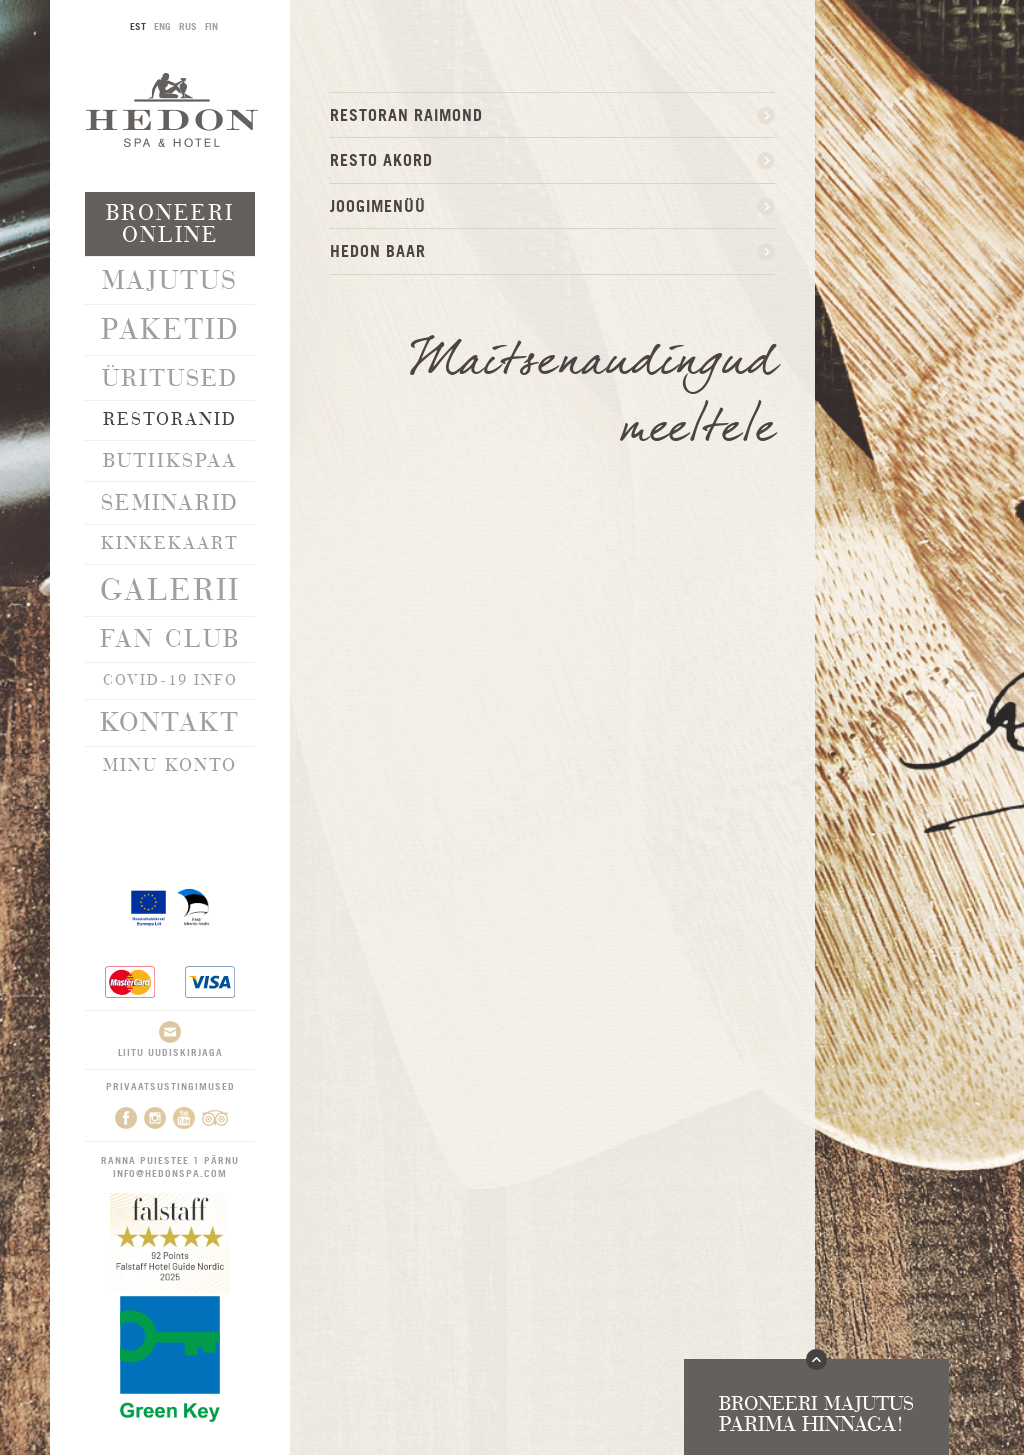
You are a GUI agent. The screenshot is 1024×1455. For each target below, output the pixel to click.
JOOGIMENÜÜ (378, 206)
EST (138, 26)
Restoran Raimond (406, 115)
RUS (188, 26)
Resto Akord (381, 160)
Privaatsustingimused (170, 1086)
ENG (162, 26)
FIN (211, 26)
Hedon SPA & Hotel (172, 109)
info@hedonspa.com (170, 1173)
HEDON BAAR (378, 251)
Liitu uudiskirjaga (170, 1039)
